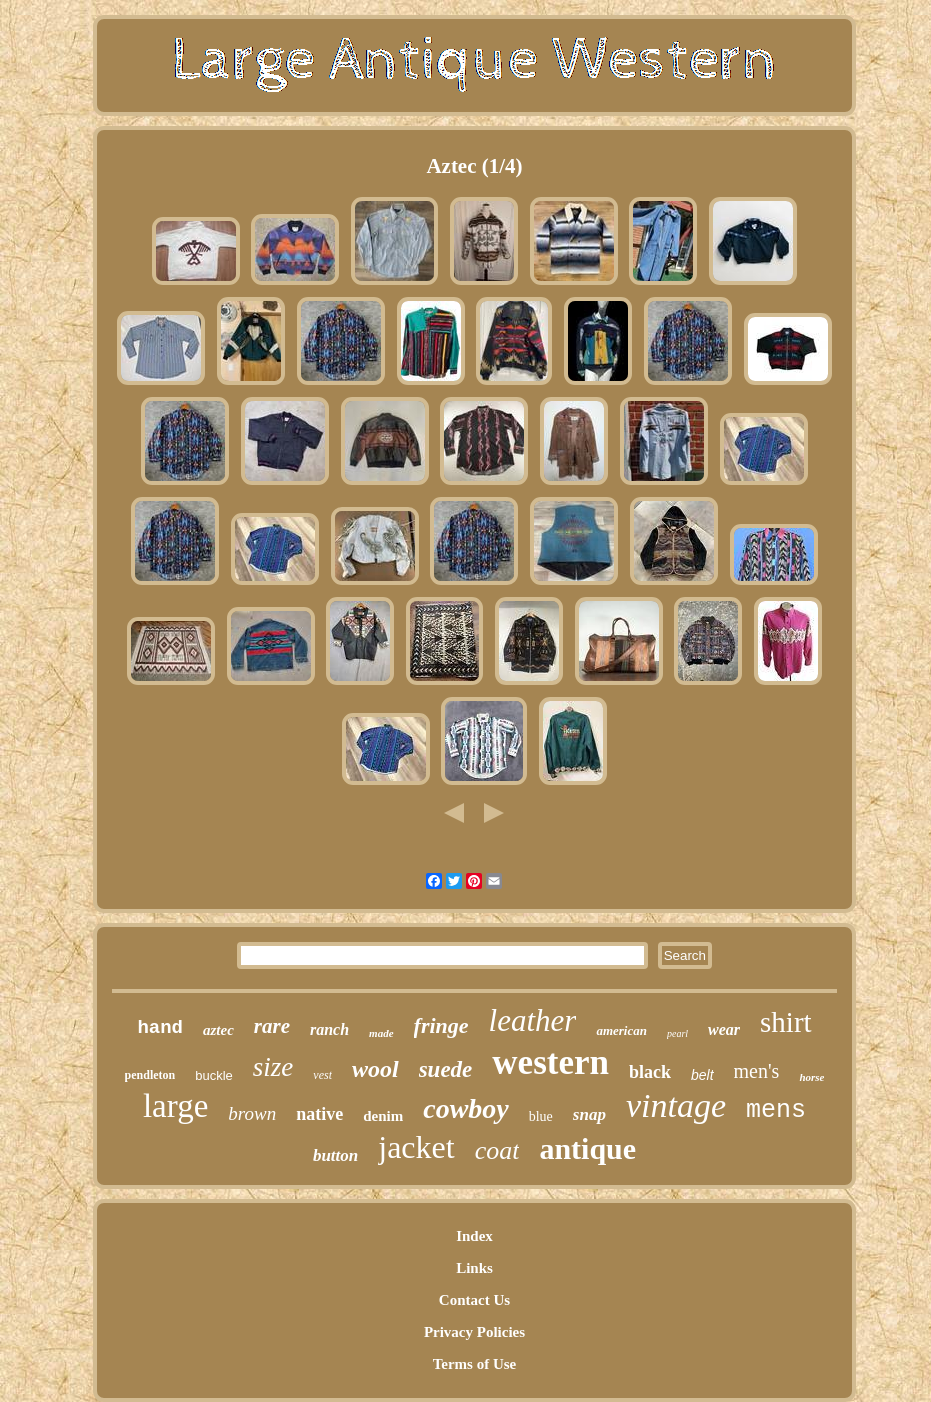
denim (383, 1116)
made (381, 1033)
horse (811, 1077)
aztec (218, 1030)
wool (375, 1069)
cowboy (466, 1108)
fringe (441, 1025)
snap (589, 1114)
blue (541, 1116)
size (273, 1067)
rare (272, 1026)
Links (474, 1268)
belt (702, 1075)
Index (474, 1236)
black (650, 1072)
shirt (786, 1022)
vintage (676, 1105)
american (621, 1030)
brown (252, 1113)
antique (587, 1148)
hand (160, 1028)
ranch (329, 1029)
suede (446, 1069)
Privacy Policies (474, 1332)
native (319, 1114)
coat (497, 1150)
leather (533, 1020)
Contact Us (474, 1300)
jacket (416, 1147)
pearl (677, 1033)
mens (776, 1110)
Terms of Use (475, 1364)
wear (724, 1029)
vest (322, 1075)
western (550, 1062)
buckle (214, 1075)
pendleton (150, 1075)
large (175, 1106)
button (335, 1155)
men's (757, 1071)
